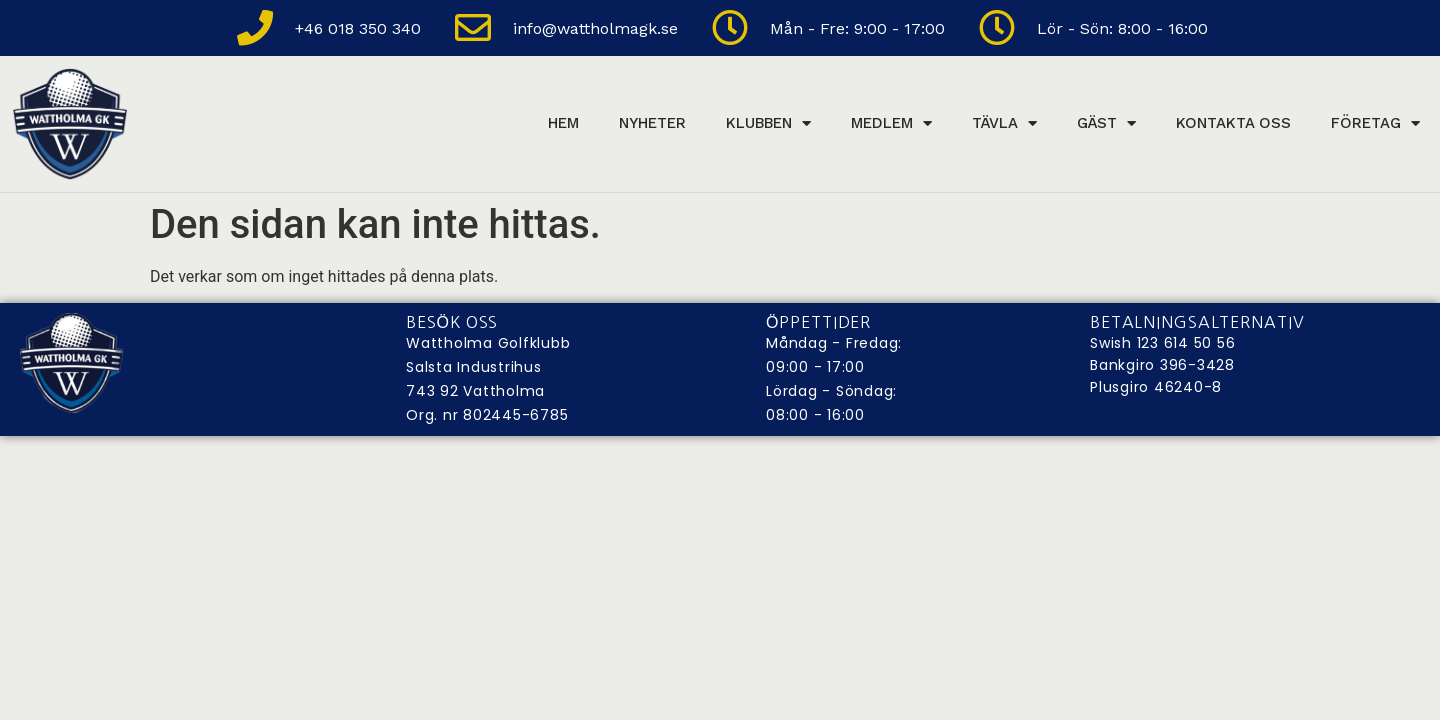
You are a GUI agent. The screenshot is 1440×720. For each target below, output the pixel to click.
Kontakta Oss (1233, 123)
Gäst (1106, 123)
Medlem (891, 123)
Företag (1375, 123)
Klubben (768, 123)
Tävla (1004, 123)
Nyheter (652, 123)
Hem (563, 123)
